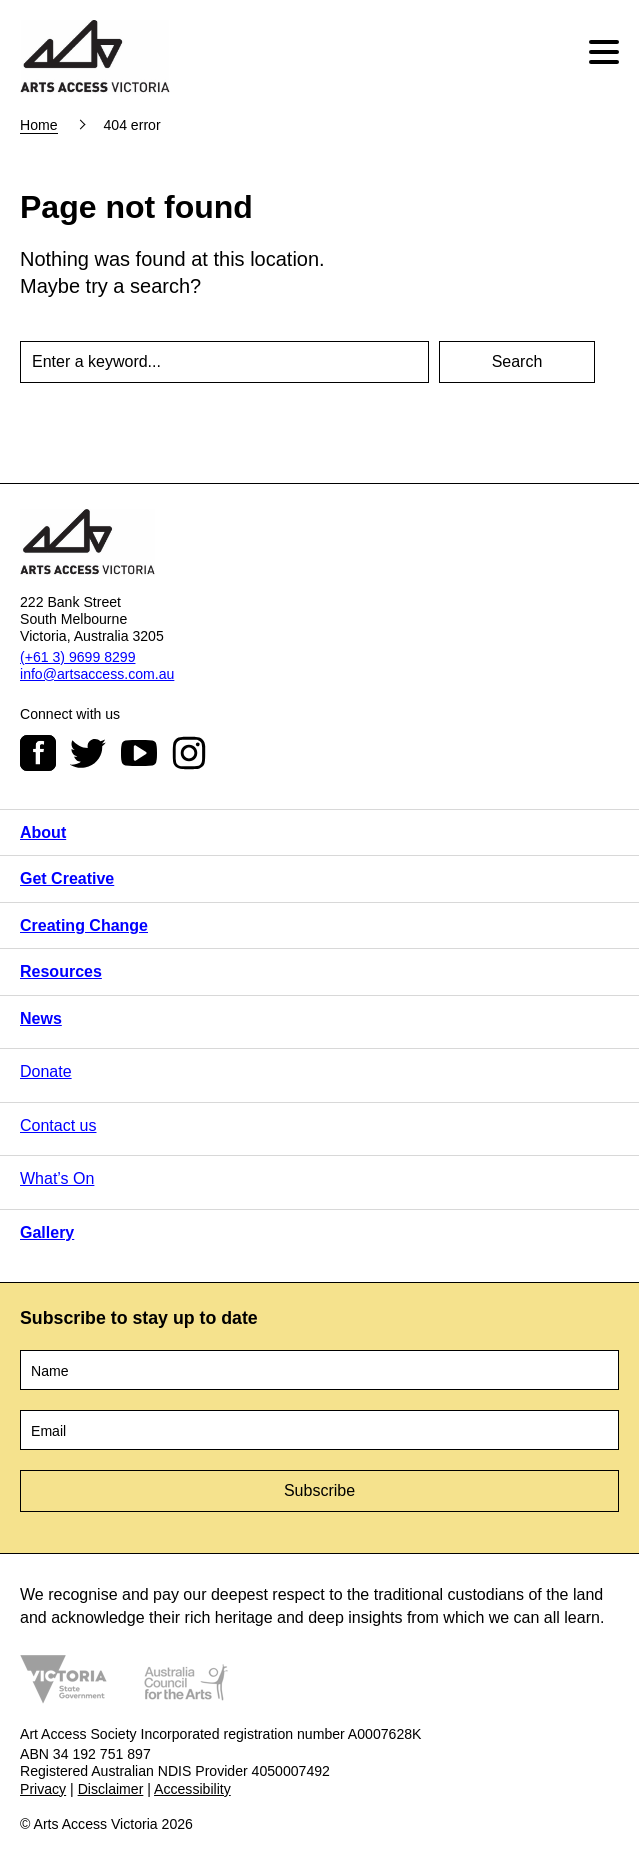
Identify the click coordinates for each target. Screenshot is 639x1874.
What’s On (57, 1178)
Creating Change (84, 925)
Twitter (88, 753)
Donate (46, 1071)
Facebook (38, 753)
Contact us (58, 1125)
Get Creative (67, 878)
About (43, 832)
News (41, 1018)
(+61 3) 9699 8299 (77, 657)
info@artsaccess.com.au (97, 674)
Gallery (47, 1232)
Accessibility (192, 1789)
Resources (61, 971)
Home (39, 125)
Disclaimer (111, 1789)
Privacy (43, 1789)
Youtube (139, 753)
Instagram (189, 753)
